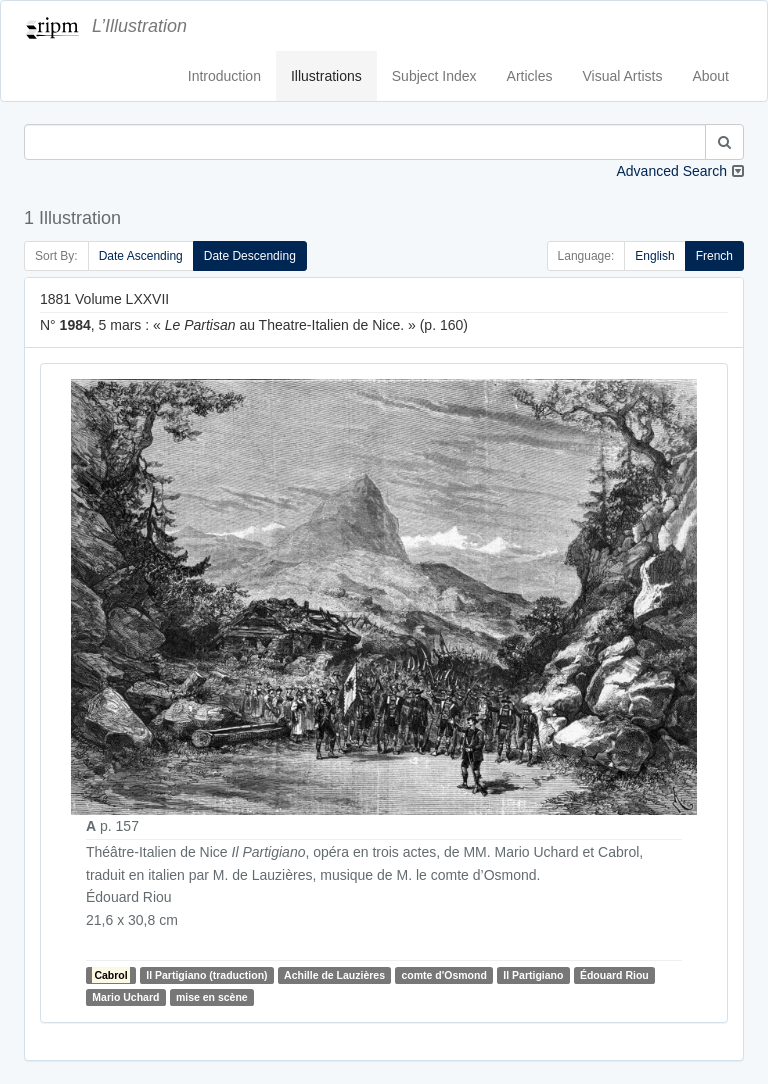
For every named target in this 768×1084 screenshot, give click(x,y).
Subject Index (434, 76)
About (710, 76)
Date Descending (250, 256)
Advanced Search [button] (671, 171)
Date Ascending (141, 256)
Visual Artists (623, 76)
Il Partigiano (533, 975)
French (714, 256)
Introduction (224, 76)
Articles (530, 76)
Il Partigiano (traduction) (206, 975)
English (654, 256)
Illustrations (326, 76)
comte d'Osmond (444, 975)
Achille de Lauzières (334, 975)
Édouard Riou (614, 975)
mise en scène (212, 997)
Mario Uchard (125, 997)
